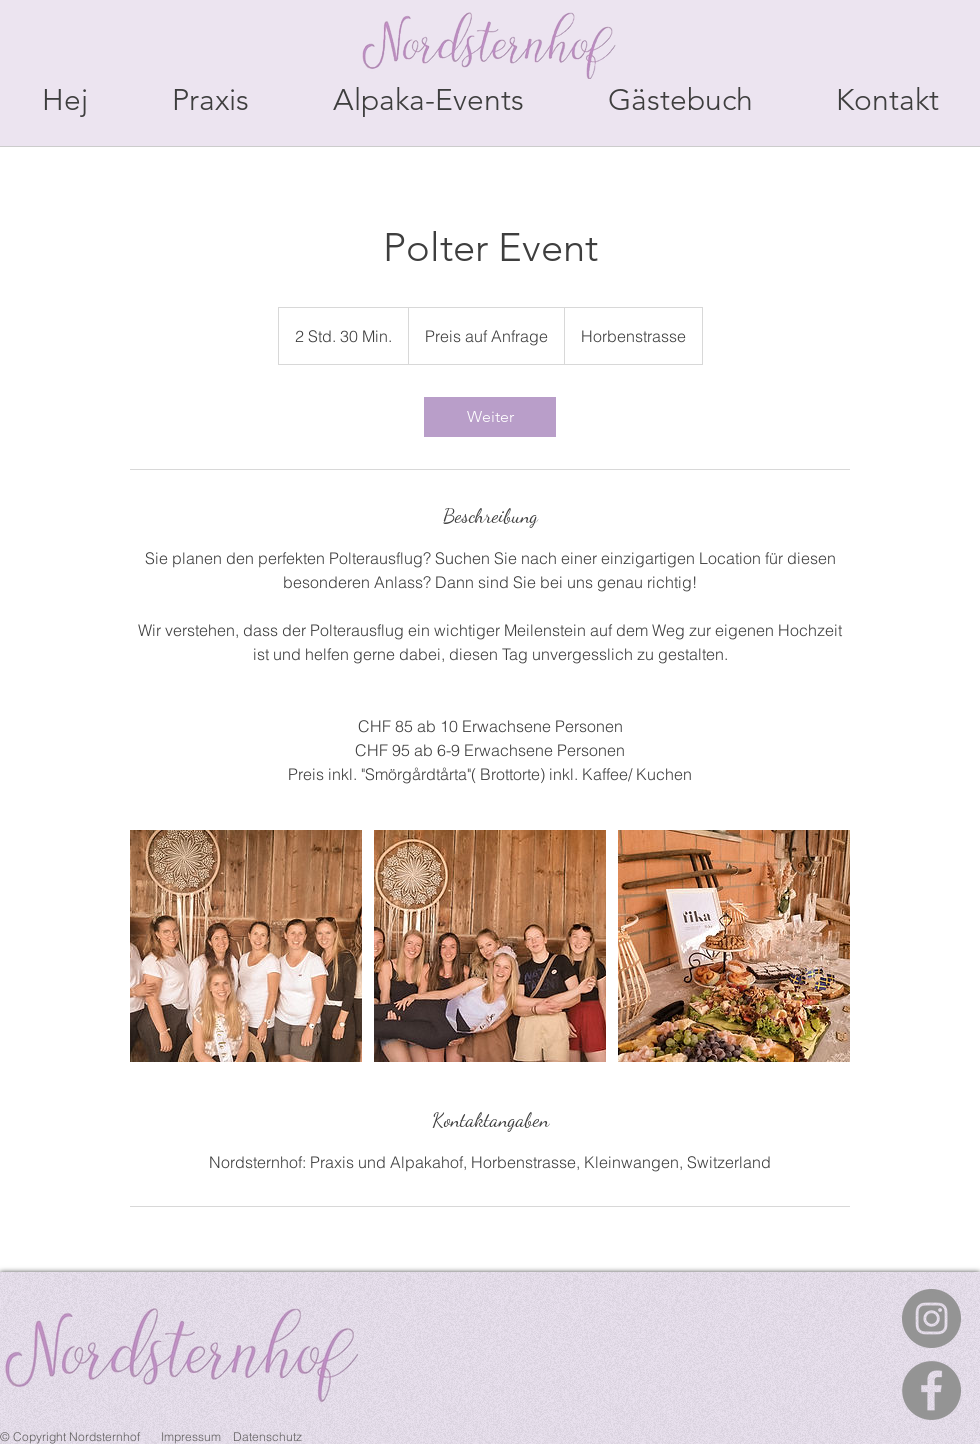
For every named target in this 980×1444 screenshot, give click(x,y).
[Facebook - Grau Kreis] (931, 1390)
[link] (490, 417)
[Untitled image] (246, 946)
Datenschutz (267, 1436)
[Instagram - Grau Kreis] (931, 1318)
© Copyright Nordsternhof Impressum (112, 1436)
